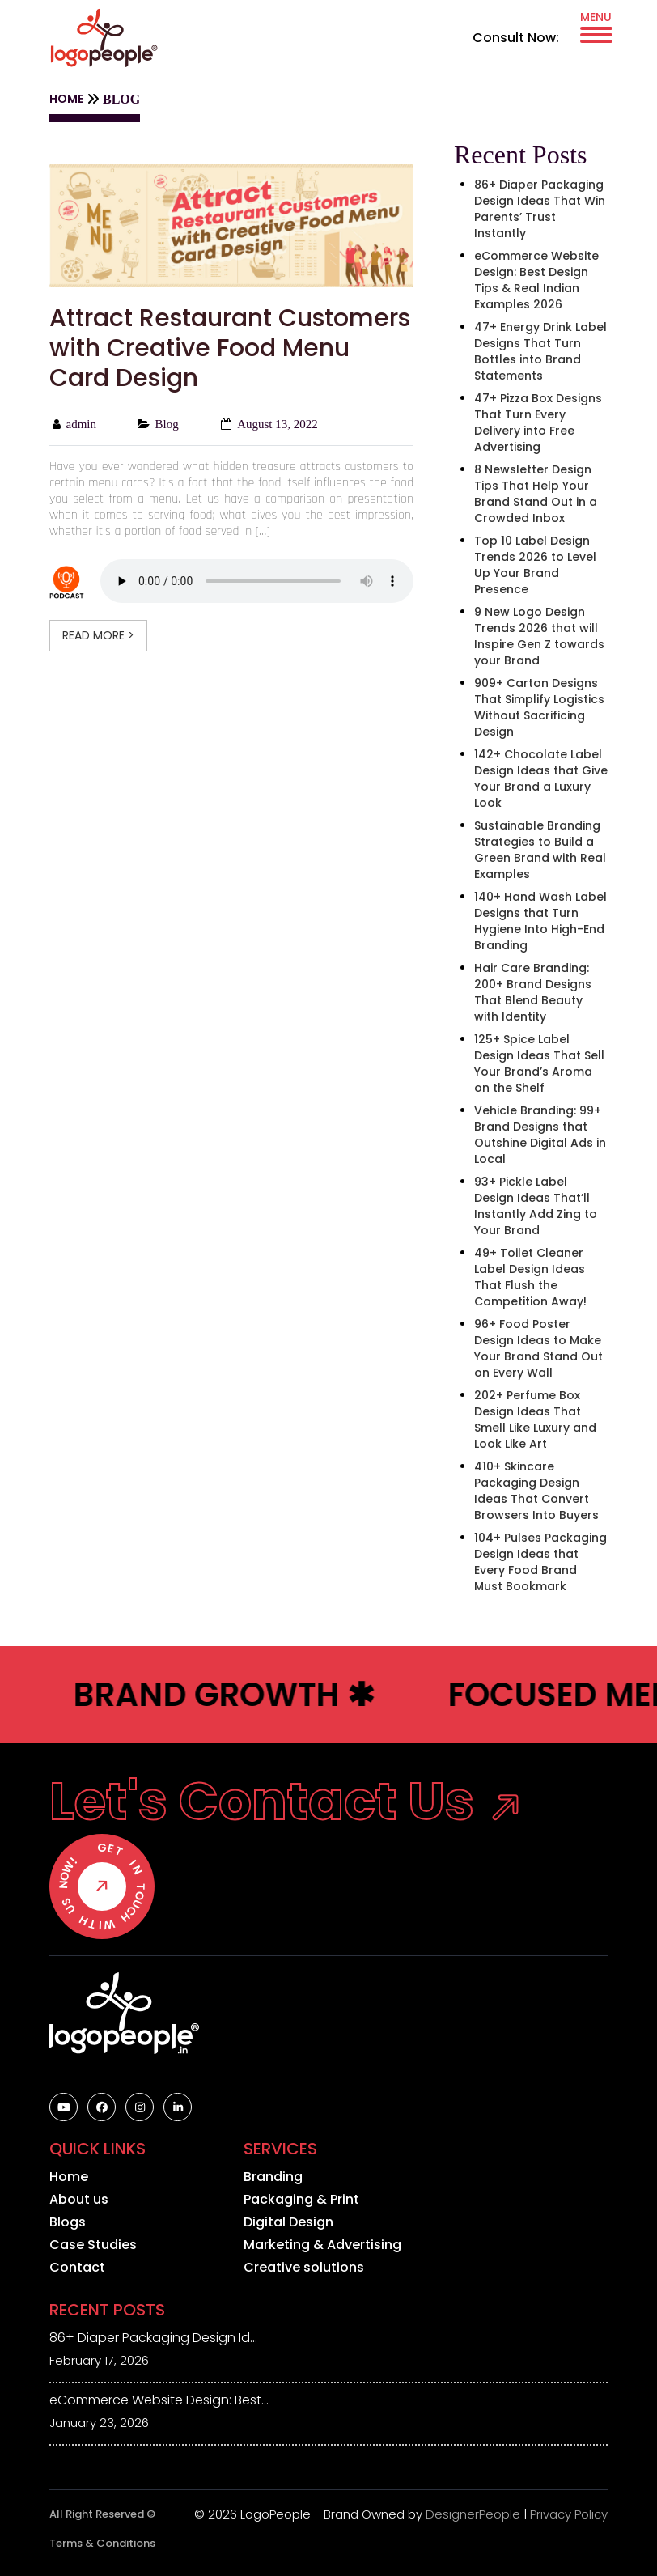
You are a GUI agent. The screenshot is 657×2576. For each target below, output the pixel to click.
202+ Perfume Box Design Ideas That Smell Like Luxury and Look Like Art (535, 1419)
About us (78, 2200)
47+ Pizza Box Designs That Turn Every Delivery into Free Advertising (538, 422)
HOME (66, 99)
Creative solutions (304, 2268)
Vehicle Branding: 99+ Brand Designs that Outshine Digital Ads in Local (540, 1134)
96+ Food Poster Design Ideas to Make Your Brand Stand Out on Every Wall (538, 1348)
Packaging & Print (301, 2200)
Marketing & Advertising (322, 2245)
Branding (273, 2177)
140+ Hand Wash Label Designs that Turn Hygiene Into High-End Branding (540, 921)
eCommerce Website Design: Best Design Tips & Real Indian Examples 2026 (536, 280)
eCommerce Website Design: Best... (159, 2400)
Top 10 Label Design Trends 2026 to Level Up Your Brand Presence (535, 565)
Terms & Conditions (102, 2543)
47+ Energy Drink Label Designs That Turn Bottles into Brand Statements (540, 351)
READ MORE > (98, 635)
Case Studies (93, 2245)
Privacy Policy (569, 2514)
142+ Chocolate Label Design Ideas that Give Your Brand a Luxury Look (541, 778)
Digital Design (288, 2222)
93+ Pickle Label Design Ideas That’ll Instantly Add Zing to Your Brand (535, 1205)
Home (68, 2177)
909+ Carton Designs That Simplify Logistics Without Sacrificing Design (539, 707)
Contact (77, 2268)
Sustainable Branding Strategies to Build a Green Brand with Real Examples (540, 849)
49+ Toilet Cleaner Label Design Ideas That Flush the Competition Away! (530, 1277)
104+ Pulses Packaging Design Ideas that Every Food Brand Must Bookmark (540, 1562)
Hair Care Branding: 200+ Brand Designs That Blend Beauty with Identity (532, 992)
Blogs (67, 2222)
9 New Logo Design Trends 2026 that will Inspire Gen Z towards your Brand (539, 636)
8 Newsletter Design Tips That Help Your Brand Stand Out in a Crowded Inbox (535, 493)
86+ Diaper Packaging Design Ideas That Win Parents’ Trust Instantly (539, 208)
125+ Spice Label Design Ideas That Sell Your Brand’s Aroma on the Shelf (539, 1063)
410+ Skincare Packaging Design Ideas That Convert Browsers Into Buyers (536, 1490)
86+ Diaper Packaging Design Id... (153, 2338)
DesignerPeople (473, 2514)
